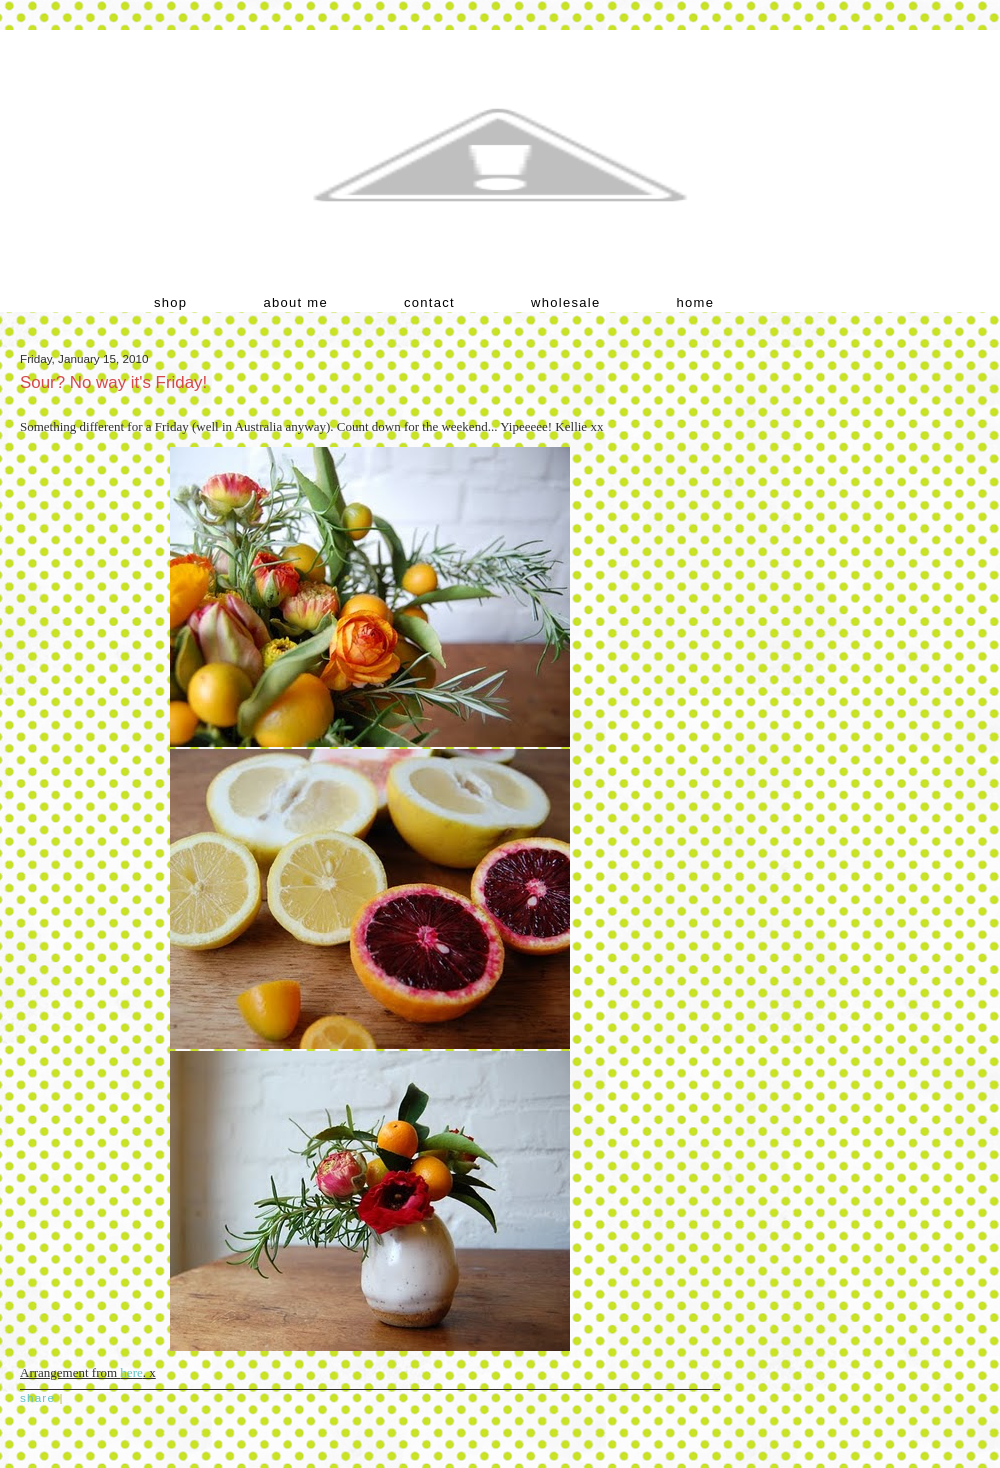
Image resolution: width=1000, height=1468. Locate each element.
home (696, 302)
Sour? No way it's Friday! (113, 382)
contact (429, 302)
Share (37, 1397)
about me (295, 302)
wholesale (566, 302)
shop (170, 302)
